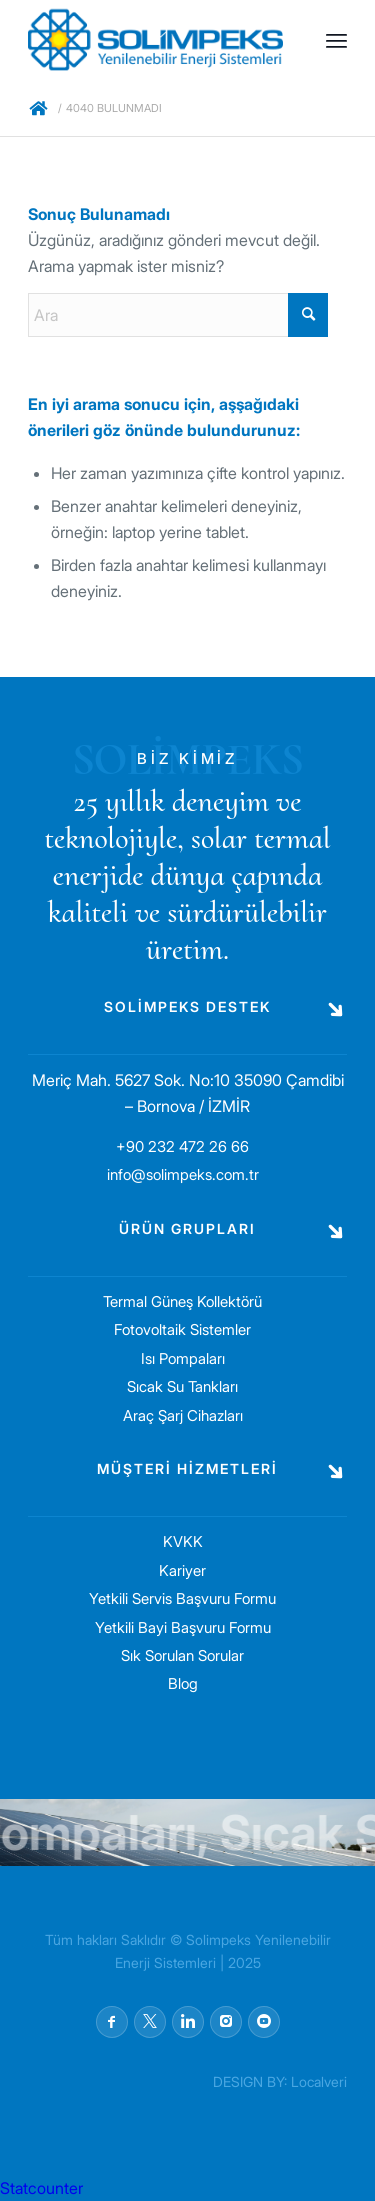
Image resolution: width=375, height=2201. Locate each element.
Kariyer (182, 1570)
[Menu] (336, 40)
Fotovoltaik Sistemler (182, 1329)
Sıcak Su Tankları (182, 1386)
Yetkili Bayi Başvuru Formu (183, 1627)
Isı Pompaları (183, 1358)
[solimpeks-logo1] (155, 40)
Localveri (319, 2081)
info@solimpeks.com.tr (183, 1174)
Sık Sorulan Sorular (182, 1655)
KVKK (183, 1541)
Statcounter (41, 2188)
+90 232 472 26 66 (182, 1146)
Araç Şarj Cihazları (183, 1415)
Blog (183, 1683)
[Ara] (178, 315)
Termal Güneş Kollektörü (182, 1301)
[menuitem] (336, 40)
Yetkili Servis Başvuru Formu (182, 1598)
